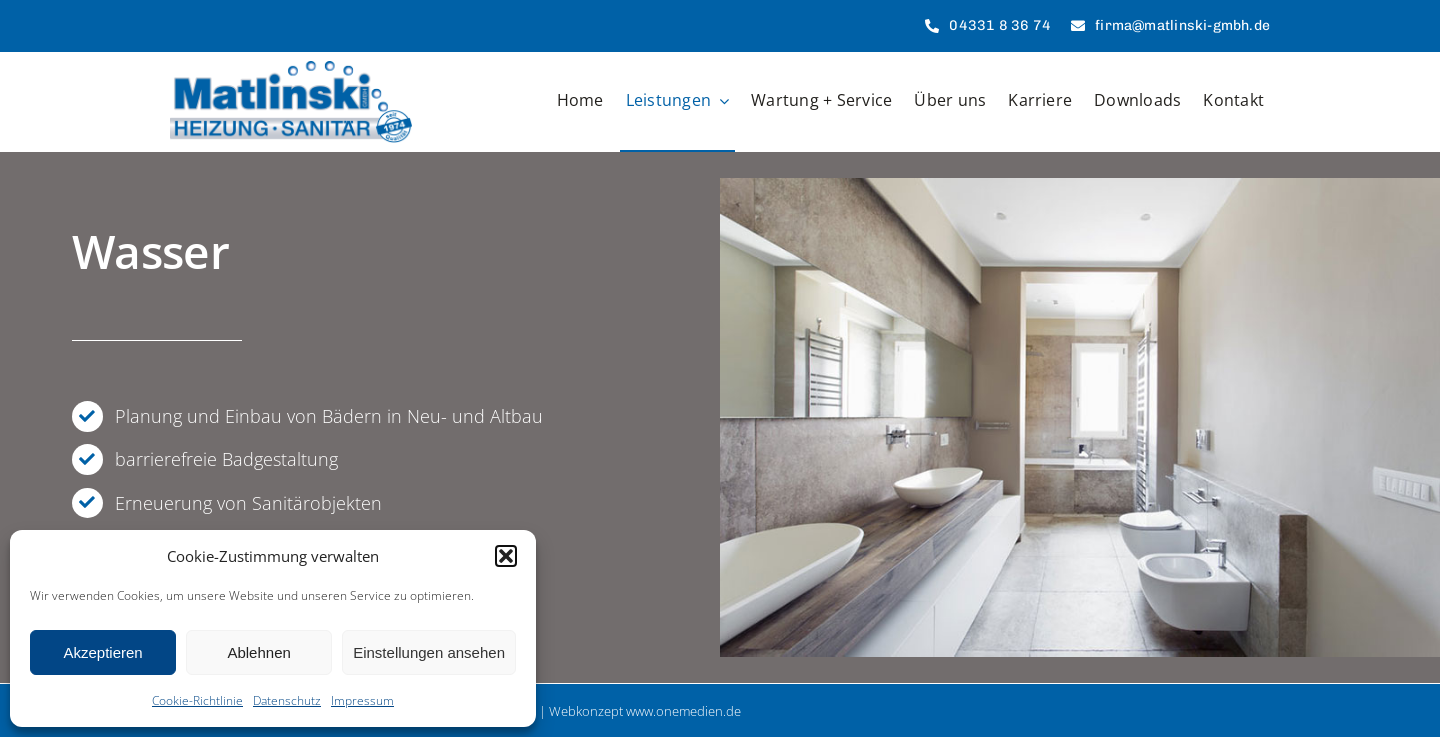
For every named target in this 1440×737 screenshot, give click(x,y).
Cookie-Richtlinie (197, 700)
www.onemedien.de (683, 711)
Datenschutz (287, 700)
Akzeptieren (102, 652)
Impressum (362, 700)
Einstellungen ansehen (429, 652)
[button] (506, 556)
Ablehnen (258, 652)
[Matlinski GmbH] (291, 70)
